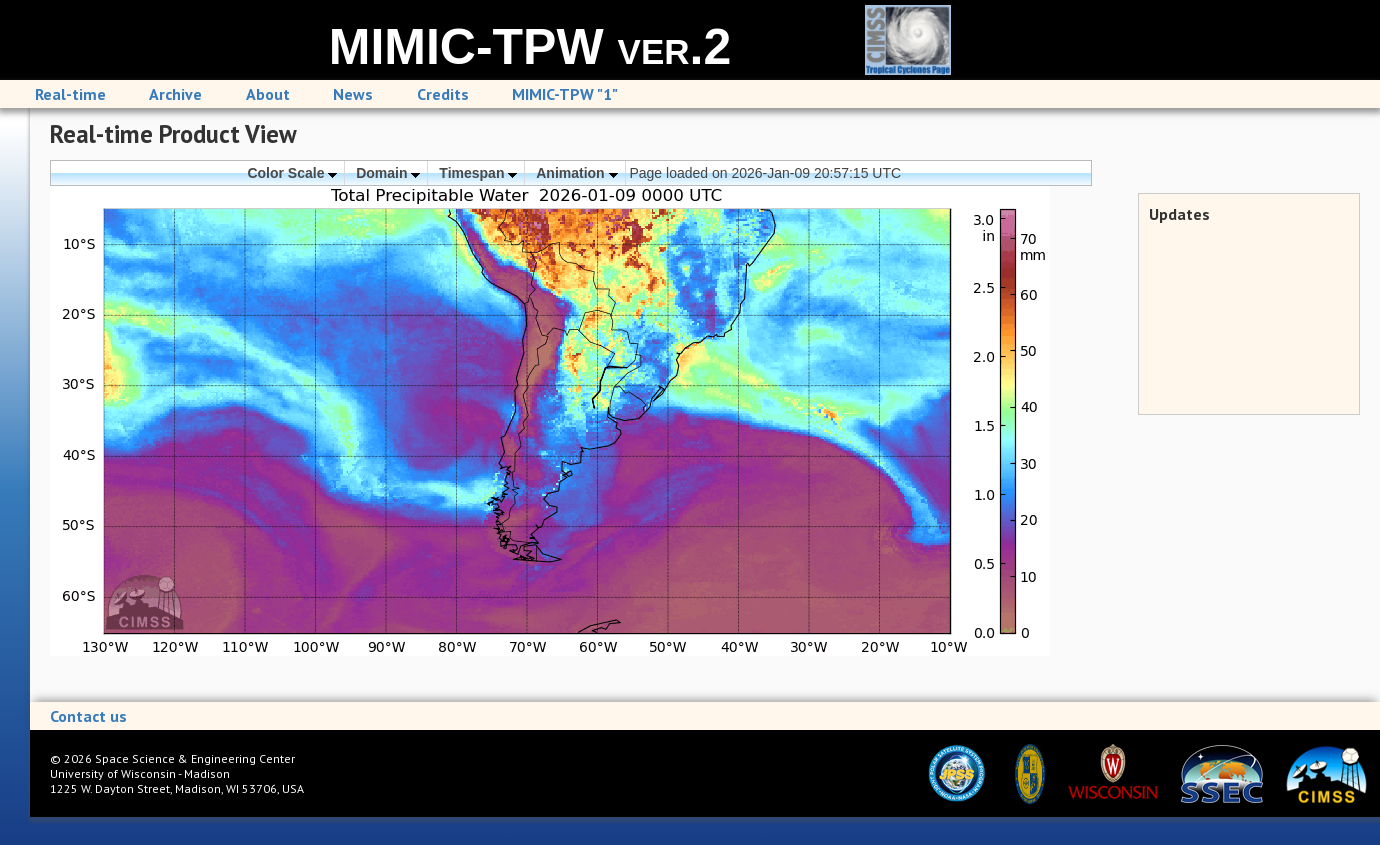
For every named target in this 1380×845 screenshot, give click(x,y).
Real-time (70, 94)
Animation (576, 173)
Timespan (478, 173)
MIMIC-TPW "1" (565, 94)
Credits (443, 94)
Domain (388, 173)
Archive (175, 94)
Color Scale (292, 173)
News (353, 94)
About (268, 94)
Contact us (88, 716)
